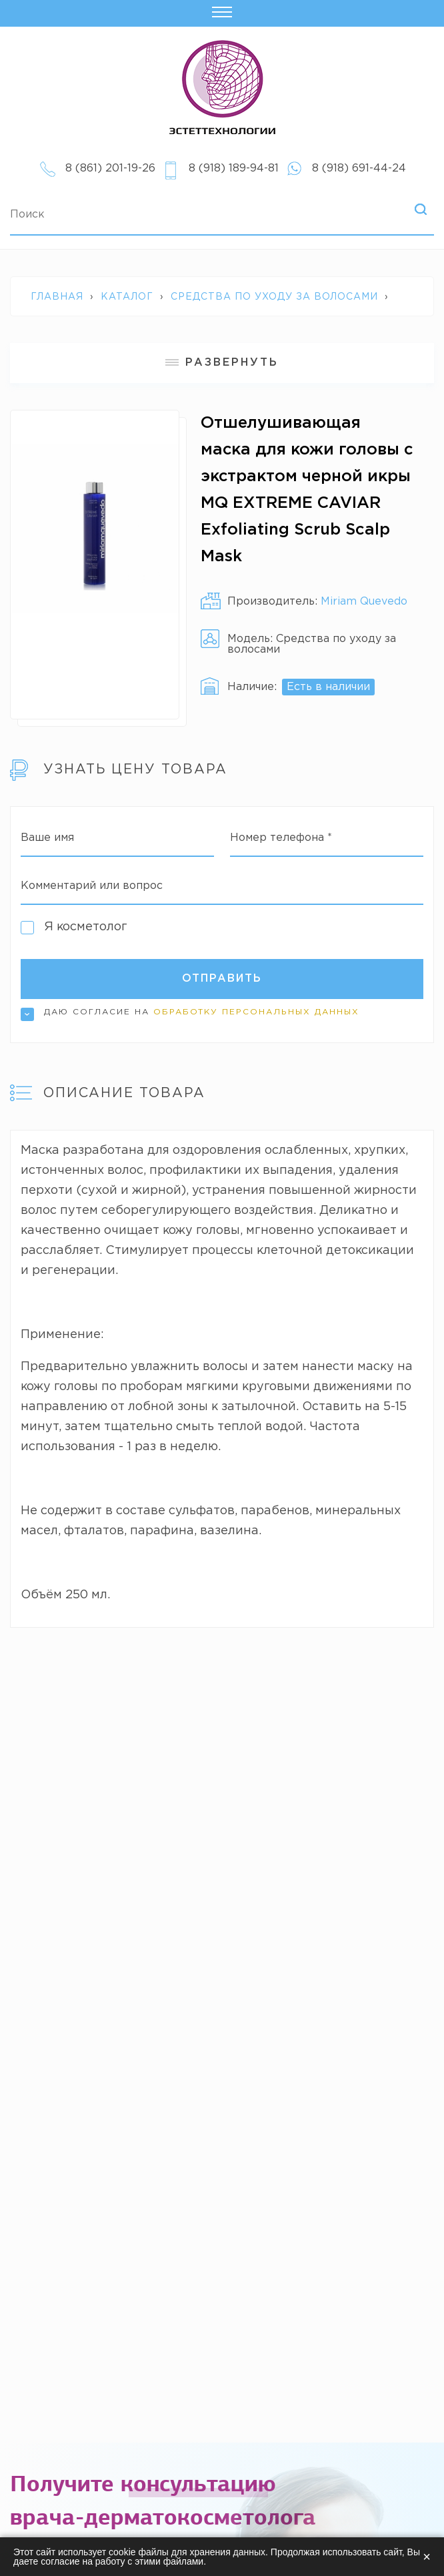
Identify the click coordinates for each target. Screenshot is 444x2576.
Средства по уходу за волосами (274, 297)
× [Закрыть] (427, 2556)
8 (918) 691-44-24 (359, 169)
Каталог (127, 297)
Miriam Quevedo (364, 602)
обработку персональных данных (256, 1012)
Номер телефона (281, 838)
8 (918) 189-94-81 (234, 169)
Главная (57, 297)
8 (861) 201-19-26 (110, 169)
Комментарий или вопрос (92, 886)
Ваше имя (47, 838)
